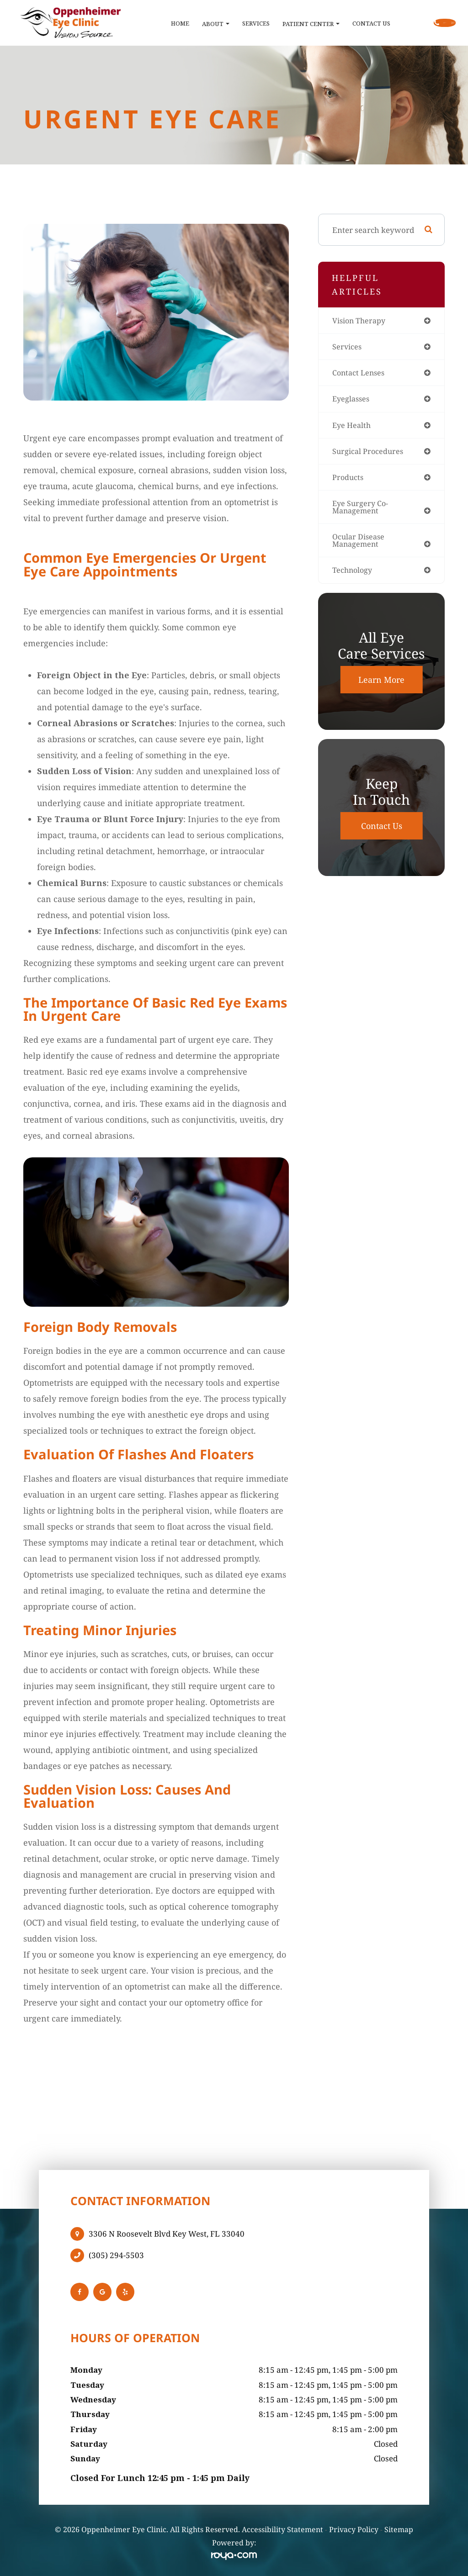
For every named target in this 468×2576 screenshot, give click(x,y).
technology (353, 575)
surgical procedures (368, 454)
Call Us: (413, 22)
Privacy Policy (353, 2529)
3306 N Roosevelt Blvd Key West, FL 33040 (167, 2233)
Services (214, 23)
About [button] (173, 24)
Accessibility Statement (282, 2529)
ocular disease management (359, 545)
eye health (352, 427)
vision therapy (360, 321)
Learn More (381, 684)
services (347, 347)
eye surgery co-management (361, 510)
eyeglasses (352, 400)
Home (138, 23)
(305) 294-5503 (116, 2255)
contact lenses (360, 374)
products (348, 480)
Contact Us (329, 23)
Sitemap (398, 2529)
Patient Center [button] (269, 24)
